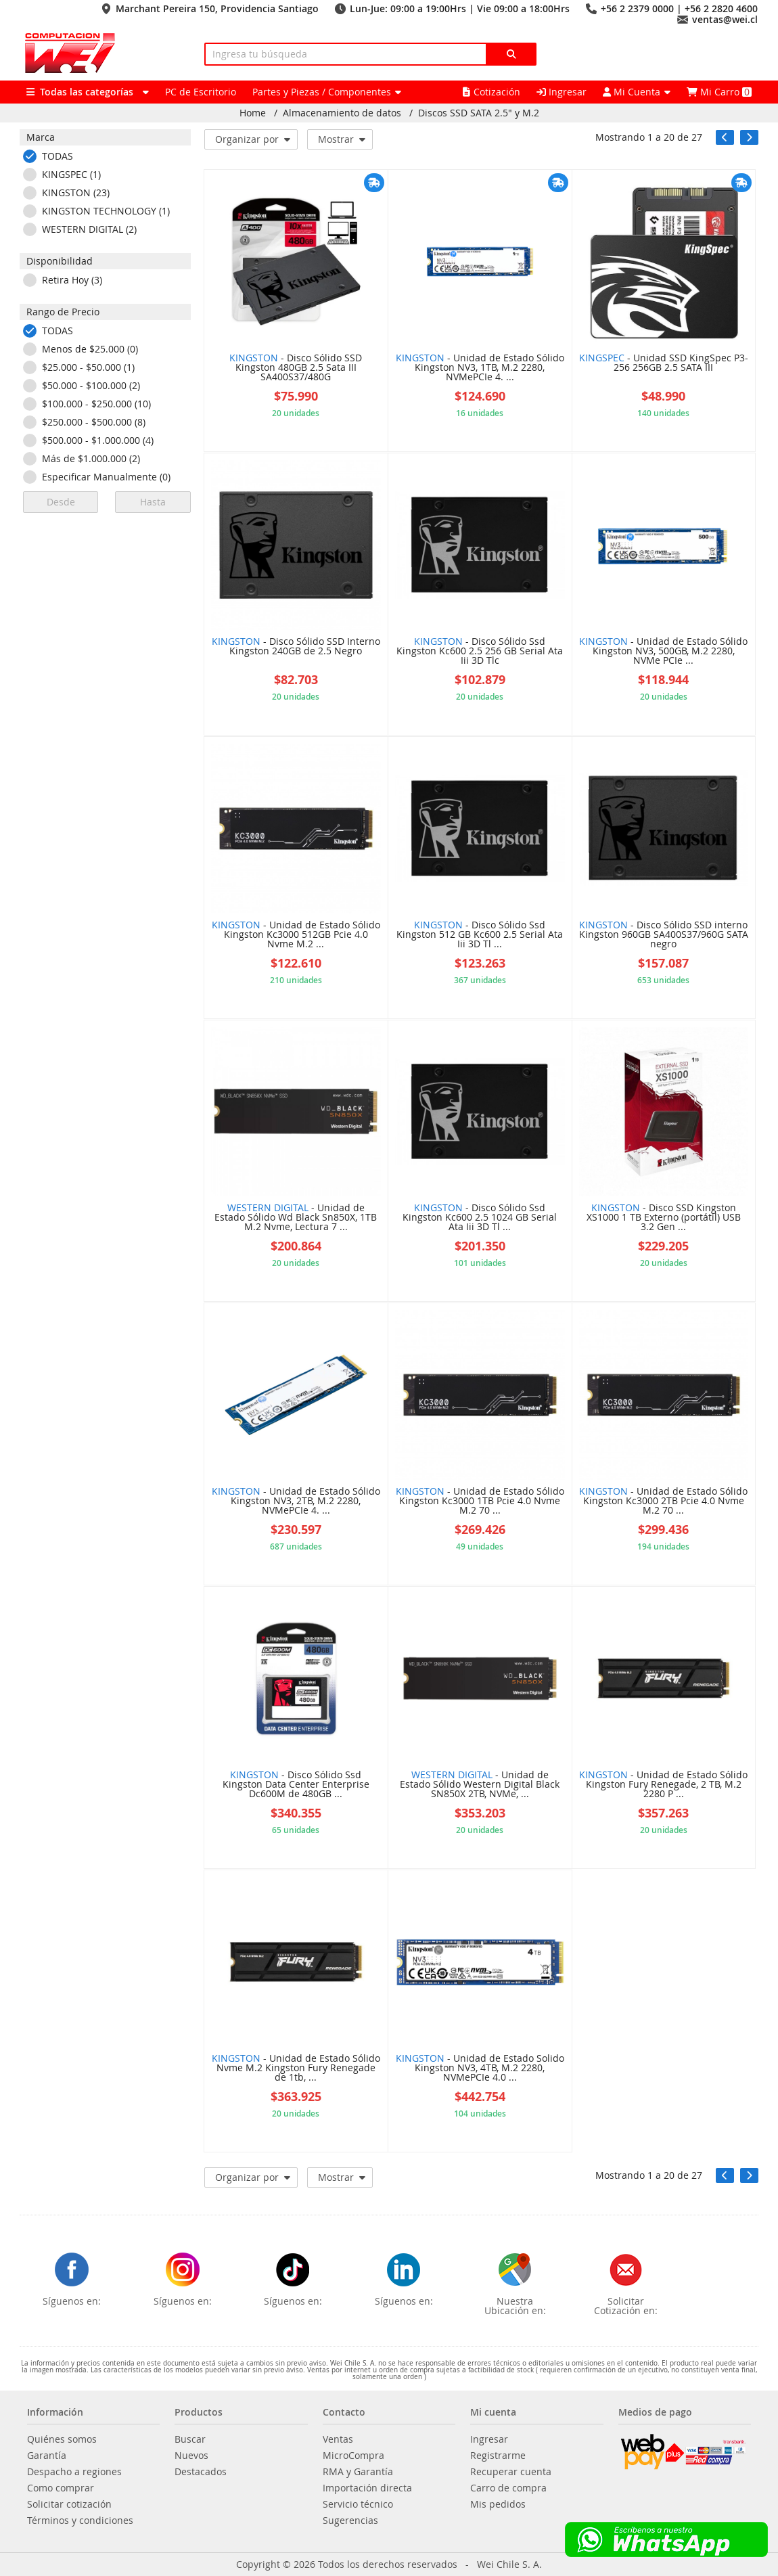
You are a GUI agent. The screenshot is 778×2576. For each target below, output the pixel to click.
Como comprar (60, 2488)
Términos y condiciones (80, 2520)
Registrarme (498, 2455)
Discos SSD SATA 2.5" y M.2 (478, 113)
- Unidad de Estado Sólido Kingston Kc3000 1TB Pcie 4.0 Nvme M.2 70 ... (480, 1501)
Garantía (46, 2455)
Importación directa (367, 2488)
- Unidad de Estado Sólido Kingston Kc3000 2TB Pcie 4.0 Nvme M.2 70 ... (663, 1501)
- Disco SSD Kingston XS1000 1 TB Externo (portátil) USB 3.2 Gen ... (664, 1218)
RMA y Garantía (358, 2472)
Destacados (201, 2472)
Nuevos (191, 2455)
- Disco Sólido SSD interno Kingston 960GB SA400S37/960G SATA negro (663, 935)
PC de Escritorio (200, 91)
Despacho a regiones (74, 2472)
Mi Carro (719, 91)
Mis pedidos (498, 2504)
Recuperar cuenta (510, 2472)
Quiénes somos (62, 2439)
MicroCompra (353, 2455)
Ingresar (561, 91)
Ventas (338, 2439)
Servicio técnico (358, 2504)
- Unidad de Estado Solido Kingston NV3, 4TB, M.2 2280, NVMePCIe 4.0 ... (480, 2068)
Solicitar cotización (69, 2504)
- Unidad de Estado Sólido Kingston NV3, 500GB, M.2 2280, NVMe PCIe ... (663, 651)
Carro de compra (508, 2488)
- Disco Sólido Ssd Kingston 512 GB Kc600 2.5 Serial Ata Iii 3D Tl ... (479, 935)
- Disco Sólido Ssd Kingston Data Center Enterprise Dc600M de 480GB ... (296, 1785)
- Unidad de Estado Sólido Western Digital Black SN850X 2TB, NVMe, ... (479, 1785)
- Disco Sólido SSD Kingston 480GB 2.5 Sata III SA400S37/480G (295, 368)
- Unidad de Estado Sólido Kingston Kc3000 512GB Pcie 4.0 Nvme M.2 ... (296, 935)
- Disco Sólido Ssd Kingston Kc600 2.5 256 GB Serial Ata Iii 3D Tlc (479, 651)
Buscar (190, 2439)
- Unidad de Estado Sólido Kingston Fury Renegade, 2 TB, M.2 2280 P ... (663, 1785)
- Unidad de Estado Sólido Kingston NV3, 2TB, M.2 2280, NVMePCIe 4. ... (296, 1501)
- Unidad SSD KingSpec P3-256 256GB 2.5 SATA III (663, 363)
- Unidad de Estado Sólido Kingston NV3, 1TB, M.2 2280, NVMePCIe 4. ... (480, 368)
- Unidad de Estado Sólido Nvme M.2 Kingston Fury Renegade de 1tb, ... (296, 2068)
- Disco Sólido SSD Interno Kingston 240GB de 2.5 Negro (296, 647)
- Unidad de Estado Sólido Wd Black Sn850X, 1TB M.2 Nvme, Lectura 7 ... (295, 1218)
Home (252, 113)
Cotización (491, 91)
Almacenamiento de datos (342, 113)
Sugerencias (350, 2520)
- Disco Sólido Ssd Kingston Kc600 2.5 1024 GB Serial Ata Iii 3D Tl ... (480, 1218)
